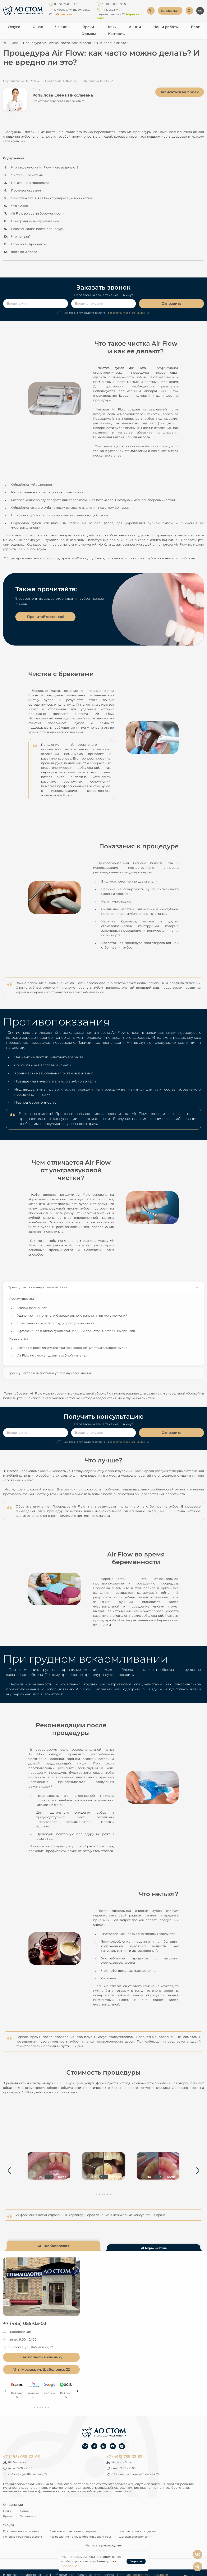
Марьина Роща (154, 2248)
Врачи (88, 27)
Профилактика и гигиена (21, 2531)
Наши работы (166, 27)
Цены (111, 27)
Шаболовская (53, 2246)
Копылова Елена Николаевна (63, 95)
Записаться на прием (179, 92)
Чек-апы (62, 27)
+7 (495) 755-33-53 (124, 2456)
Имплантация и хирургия (137, 2531)
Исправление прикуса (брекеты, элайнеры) (80, 2536)
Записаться (170, 10)
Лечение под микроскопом (22, 2536)
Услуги (13, 27)
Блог (195, 27)
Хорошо (136, 2561)
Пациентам (28, 2516)
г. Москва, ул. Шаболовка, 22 (41, 2369)
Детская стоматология (135, 2536)
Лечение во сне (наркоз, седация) (73, 2531)
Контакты (117, 34)
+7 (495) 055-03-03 (24, 2323)
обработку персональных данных (129, 312)
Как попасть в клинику (41, 2357)
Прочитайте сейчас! (45, 617)
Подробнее (70, 2566)
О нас (38, 27)
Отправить (171, 303)
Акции (135, 27)
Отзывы (88, 34)
